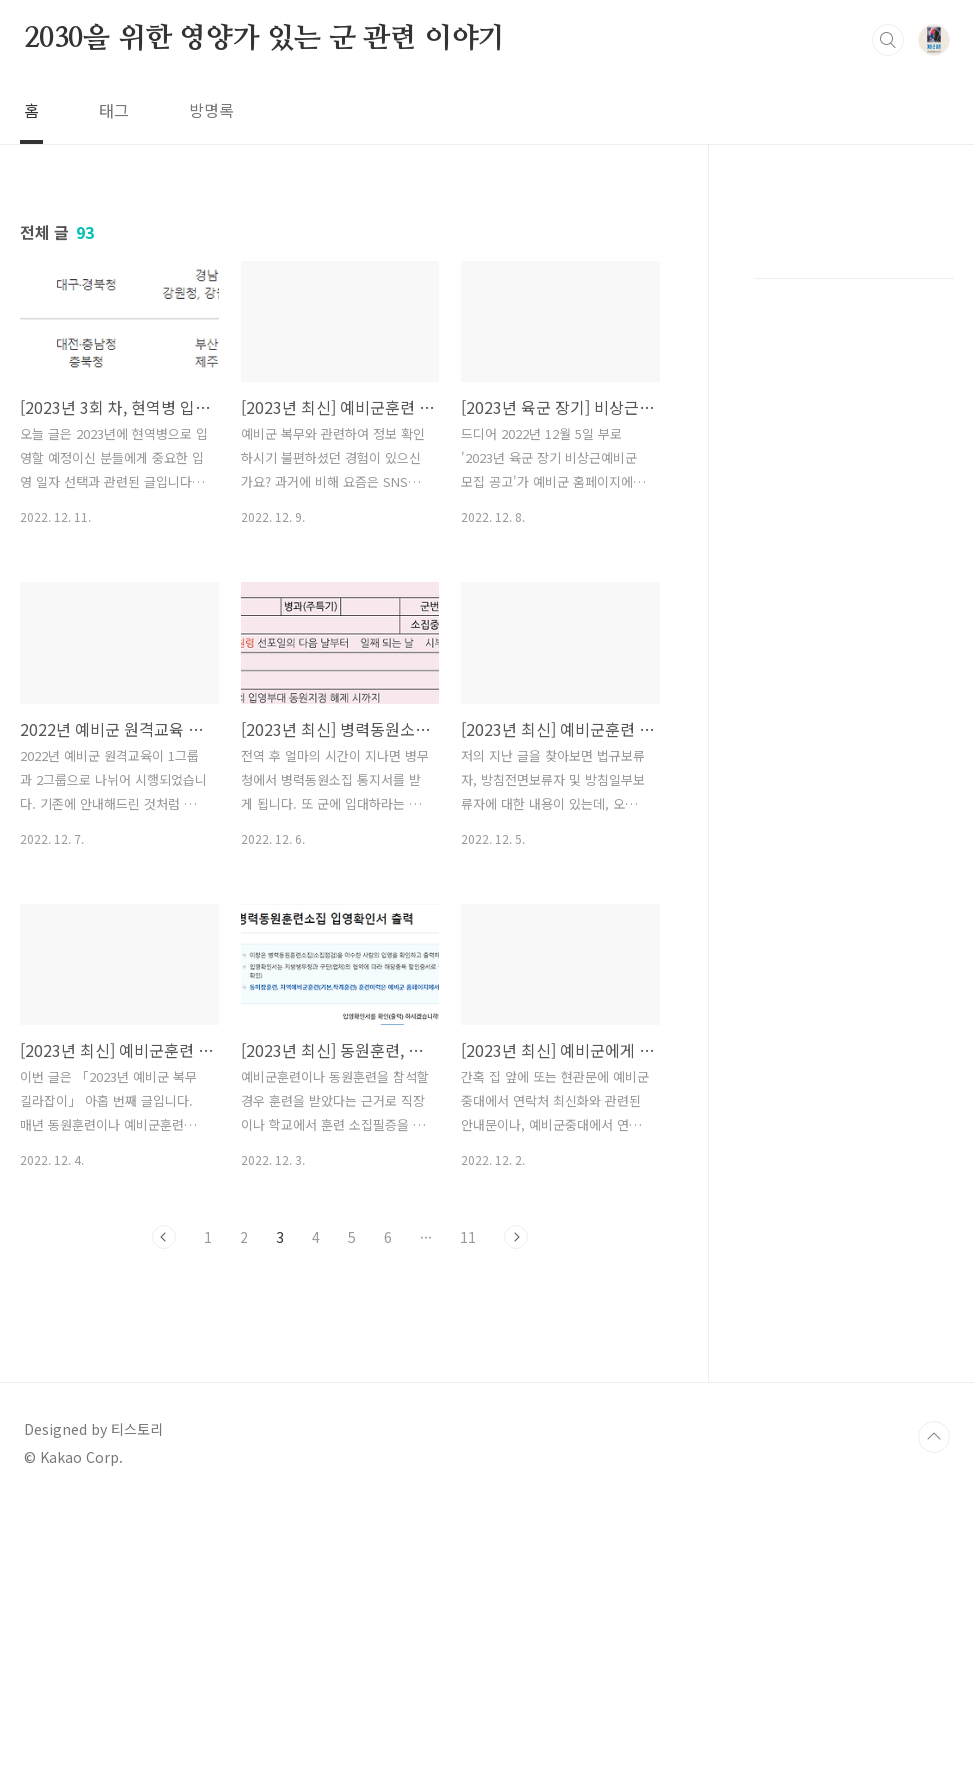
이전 (164, 1237)
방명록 (211, 110)
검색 (888, 40)
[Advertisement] (340, 1449)
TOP (934, 1717)
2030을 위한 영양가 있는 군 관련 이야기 (264, 39)
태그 (114, 110)
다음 (516, 1237)
